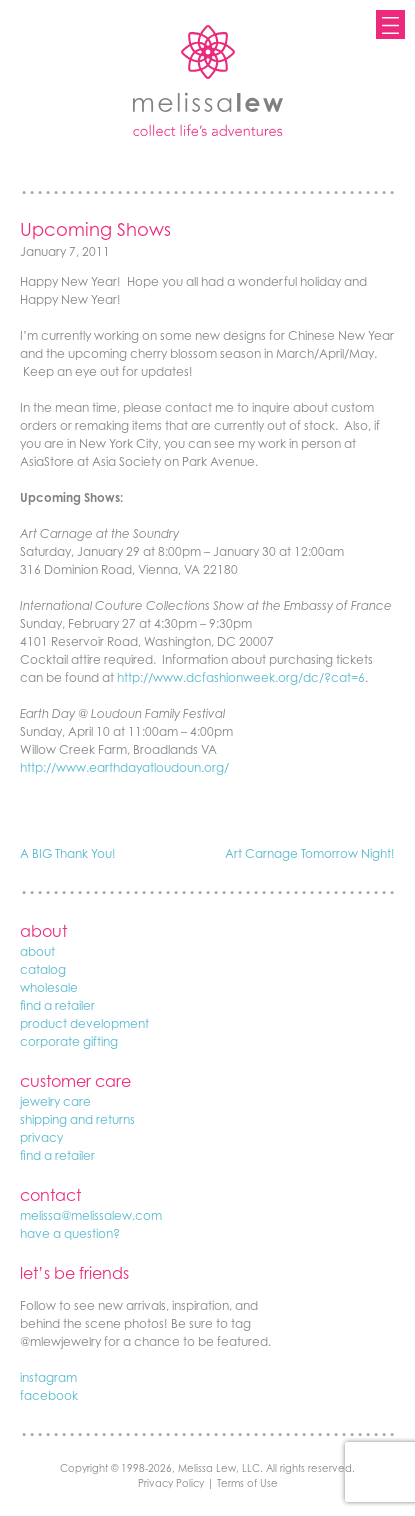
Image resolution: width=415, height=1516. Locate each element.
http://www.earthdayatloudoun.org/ (124, 767)
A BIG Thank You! (68, 853)
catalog (43, 969)
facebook (49, 1395)
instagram (48, 1377)
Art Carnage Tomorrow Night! (310, 853)
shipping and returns (77, 1119)
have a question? (70, 1233)
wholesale (49, 987)
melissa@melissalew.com (91, 1215)
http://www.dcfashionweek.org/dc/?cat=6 (241, 677)
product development (84, 1023)
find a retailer (57, 1005)
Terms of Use (247, 1483)
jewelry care (55, 1101)
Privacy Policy (171, 1483)
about (37, 951)
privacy (41, 1137)
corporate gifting (69, 1041)
